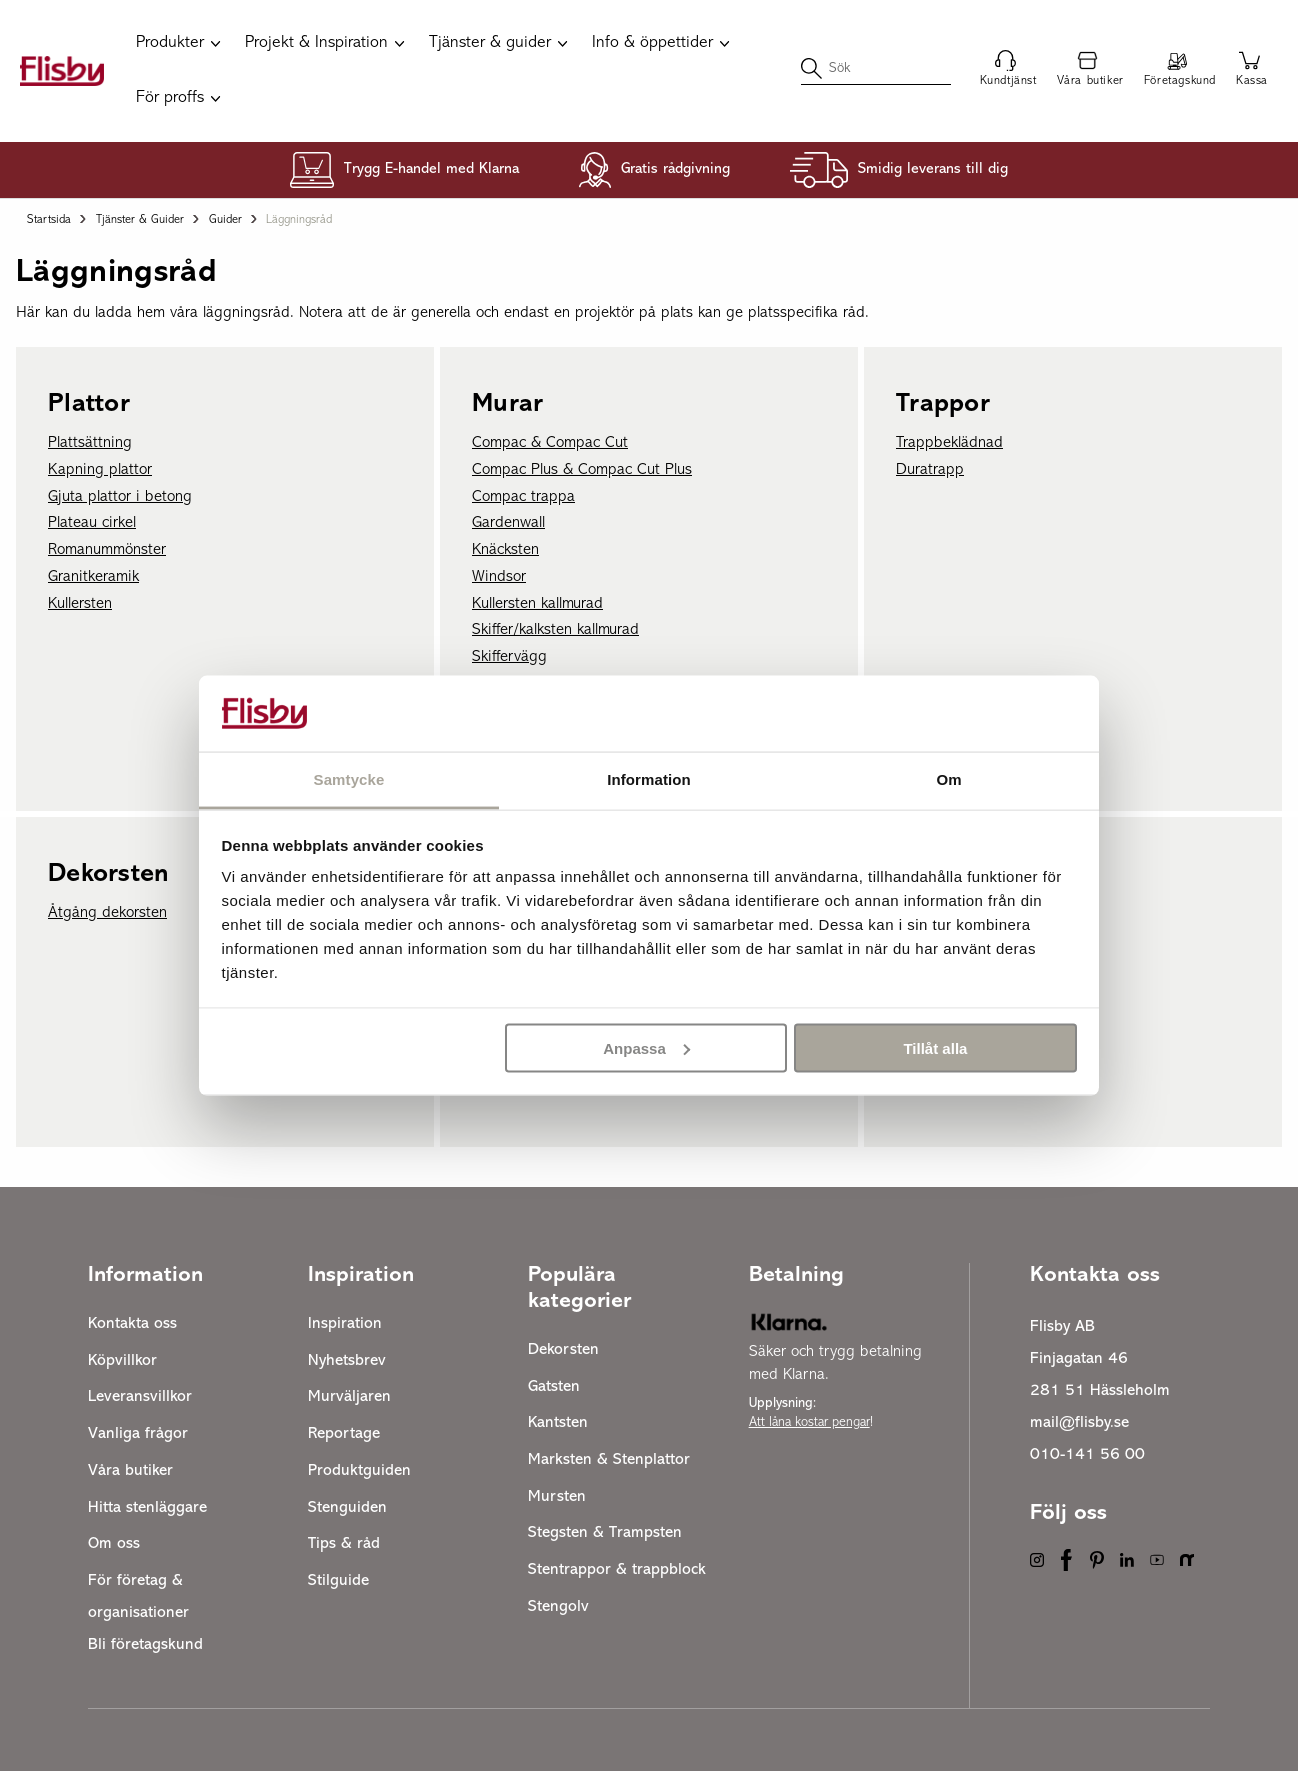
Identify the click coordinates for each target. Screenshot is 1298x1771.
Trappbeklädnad (949, 443)
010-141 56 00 (1087, 1455)
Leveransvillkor (140, 1397)
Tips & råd (344, 1544)
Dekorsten (563, 1350)
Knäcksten (505, 550)
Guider (225, 220)
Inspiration (345, 1324)
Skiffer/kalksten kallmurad (555, 630)
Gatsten (554, 1387)
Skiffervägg (509, 657)
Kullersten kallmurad (537, 604)
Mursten (557, 1497)
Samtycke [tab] (349, 779)
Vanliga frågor (138, 1434)
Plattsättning (90, 443)
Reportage (344, 1434)
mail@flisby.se (1079, 1423)
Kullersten (80, 604)
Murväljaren (349, 1397)
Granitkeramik (93, 577)
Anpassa (646, 1047)
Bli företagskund (145, 1645)
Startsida (49, 220)
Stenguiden (347, 1508)
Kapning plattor (100, 470)
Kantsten (558, 1423)
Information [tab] (649, 779)
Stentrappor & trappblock (617, 1570)
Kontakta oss (132, 1324)
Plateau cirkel (92, 523)
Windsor (499, 577)
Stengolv (558, 1607)
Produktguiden (359, 1471)
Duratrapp (930, 470)
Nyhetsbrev (347, 1361)
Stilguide (338, 1581)
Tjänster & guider (140, 220)
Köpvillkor (122, 1361)
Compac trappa (523, 497)
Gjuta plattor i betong (120, 497)
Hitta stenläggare (147, 1508)
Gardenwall (508, 523)
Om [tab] (948, 779)
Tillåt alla (935, 1047)
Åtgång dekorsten (107, 913)
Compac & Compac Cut (550, 443)
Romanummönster (107, 550)
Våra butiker (130, 1471)
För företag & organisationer (138, 1597)
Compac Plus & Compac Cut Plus (582, 470)
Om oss (114, 1544)
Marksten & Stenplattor (609, 1460)
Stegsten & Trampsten (605, 1533)
